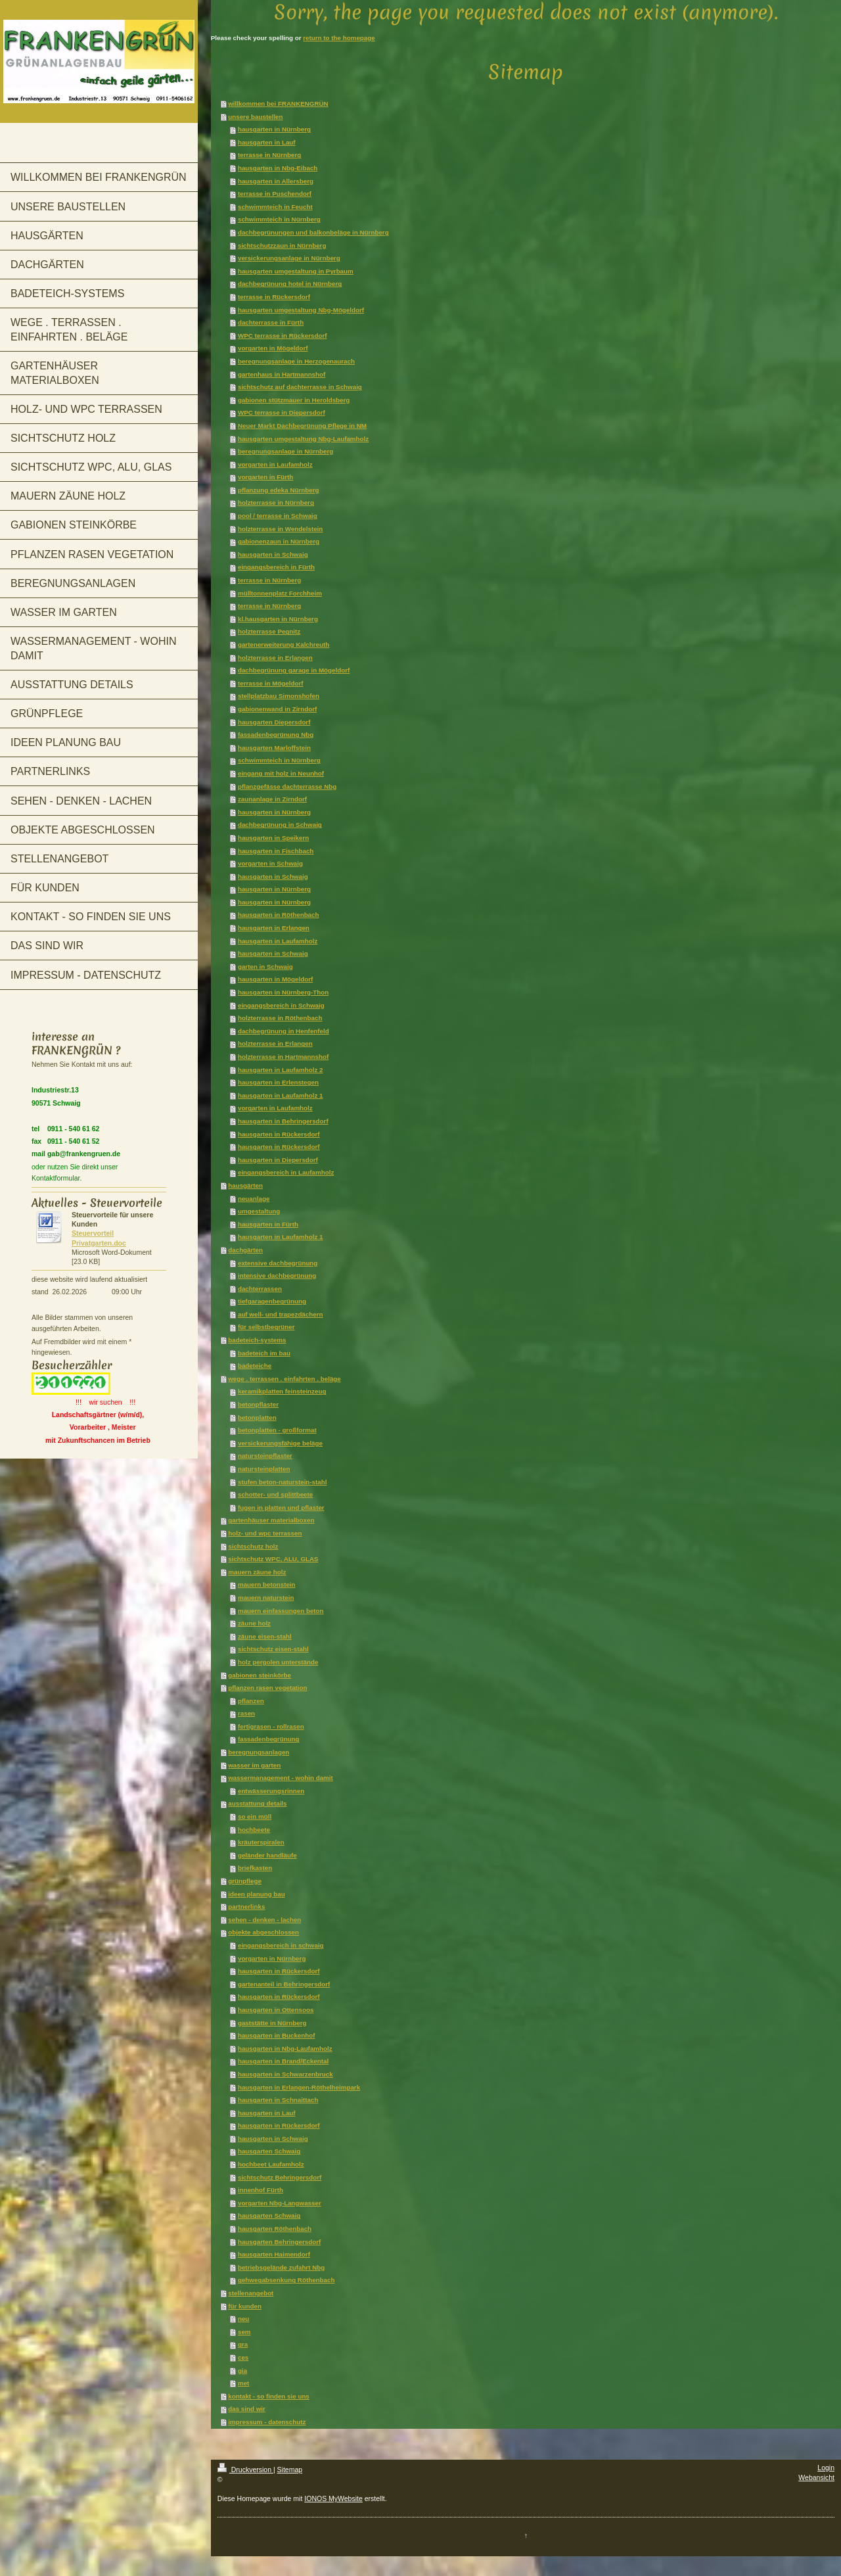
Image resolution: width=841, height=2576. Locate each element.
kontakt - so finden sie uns (268, 2396)
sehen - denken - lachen (264, 1919)
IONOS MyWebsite (333, 2498)
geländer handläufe (267, 1855)
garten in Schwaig (265, 966)
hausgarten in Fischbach (275, 851)
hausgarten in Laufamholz (277, 941)
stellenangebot (250, 2293)
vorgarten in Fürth (265, 476)
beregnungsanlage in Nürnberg (285, 451)
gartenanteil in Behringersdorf (284, 1984)
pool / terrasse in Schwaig (277, 515)
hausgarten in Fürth (268, 1224)
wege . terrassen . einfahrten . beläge (284, 1378)
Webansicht (816, 2477)
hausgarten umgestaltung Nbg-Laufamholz (303, 438)
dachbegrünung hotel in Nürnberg (290, 283)
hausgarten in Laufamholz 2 (280, 1069)
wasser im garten (254, 1765)
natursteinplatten (264, 1468)
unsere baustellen (255, 116)
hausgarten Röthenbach (274, 2228)
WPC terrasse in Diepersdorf (281, 412)
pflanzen (251, 1700)
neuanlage (253, 1198)
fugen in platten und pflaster (281, 1507)
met (243, 2383)
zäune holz (254, 1623)
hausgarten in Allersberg (275, 181)
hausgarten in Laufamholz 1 (280, 1095)
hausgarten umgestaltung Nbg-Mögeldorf (301, 310)
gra (243, 2344)
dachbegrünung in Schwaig (280, 824)
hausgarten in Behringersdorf (283, 1121)
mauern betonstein (267, 1584)
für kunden (244, 2306)
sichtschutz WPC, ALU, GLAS (273, 1558)
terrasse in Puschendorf (274, 193)
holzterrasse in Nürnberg (276, 502)
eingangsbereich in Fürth (276, 567)
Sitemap (290, 2469)
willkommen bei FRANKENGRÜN (278, 103)
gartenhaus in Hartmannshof (281, 374)
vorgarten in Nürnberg (272, 1958)
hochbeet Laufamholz (271, 2164)
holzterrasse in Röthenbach (280, 1017)
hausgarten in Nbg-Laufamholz (285, 2048)
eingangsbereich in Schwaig (281, 1005)
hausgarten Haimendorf (274, 2254)
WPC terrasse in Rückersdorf (282, 335)
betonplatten (257, 1417)
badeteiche (254, 1365)
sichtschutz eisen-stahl (273, 1648)
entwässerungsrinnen (271, 1790)
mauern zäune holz (257, 1572)
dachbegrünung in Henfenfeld (283, 1031)
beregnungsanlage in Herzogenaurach (296, 361)
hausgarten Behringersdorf (279, 2241)
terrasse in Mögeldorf (271, 683)
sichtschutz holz (253, 1546)
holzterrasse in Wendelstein (280, 528)
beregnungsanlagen (258, 1752)
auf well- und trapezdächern (280, 1314)
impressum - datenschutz (267, 2421)
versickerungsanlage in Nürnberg (289, 258)
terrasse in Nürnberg (269, 154)
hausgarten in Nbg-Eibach (277, 168)
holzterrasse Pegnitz (269, 631)
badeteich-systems (257, 1340)
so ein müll (254, 1816)
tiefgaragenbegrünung (272, 1301)
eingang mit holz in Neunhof (281, 773)
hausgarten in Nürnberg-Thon (283, 992)
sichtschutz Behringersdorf (279, 2177)
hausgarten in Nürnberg (274, 129)
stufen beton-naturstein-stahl (282, 1482)
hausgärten (245, 1185)
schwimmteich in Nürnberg (279, 219)
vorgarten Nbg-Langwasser (279, 2203)
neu (243, 2318)
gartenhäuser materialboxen (271, 1520)
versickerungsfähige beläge (280, 1443)
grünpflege (244, 1881)
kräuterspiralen (261, 1842)
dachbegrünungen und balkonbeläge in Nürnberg (313, 232)
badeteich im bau (264, 1353)
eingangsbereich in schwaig (281, 1945)
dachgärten (245, 1249)
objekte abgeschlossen (263, 1932)
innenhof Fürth (260, 2189)
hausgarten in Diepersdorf (278, 1159)
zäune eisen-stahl (265, 1636)
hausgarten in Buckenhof (276, 2035)
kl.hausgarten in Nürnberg (278, 618)
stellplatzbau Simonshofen (278, 695)
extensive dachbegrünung (277, 1263)
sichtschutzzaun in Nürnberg (282, 245)
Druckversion (245, 2469)
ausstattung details (257, 1803)
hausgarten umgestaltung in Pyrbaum (295, 271)
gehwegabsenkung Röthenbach (286, 2279)
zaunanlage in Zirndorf (272, 799)
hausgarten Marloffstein (274, 747)
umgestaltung (259, 1211)
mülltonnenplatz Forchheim (280, 593)
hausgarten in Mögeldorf (275, 979)
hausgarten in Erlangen (273, 927)
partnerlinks (246, 1906)
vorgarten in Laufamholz (275, 464)
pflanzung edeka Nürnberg (278, 490)
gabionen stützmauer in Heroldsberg (294, 400)
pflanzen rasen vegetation (267, 1687)
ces (243, 2357)
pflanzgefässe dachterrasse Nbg (287, 786)
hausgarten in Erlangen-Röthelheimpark (299, 2087)
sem (244, 2331)
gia (242, 2370)
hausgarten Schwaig (269, 2151)
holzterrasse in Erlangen (275, 657)
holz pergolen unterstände (278, 1662)
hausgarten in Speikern (273, 837)
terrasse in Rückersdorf (274, 296)
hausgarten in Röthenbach (278, 914)
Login (825, 2467)
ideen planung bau (256, 1894)
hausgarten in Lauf (267, 142)
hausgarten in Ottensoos (275, 2009)
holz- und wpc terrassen (265, 1533)
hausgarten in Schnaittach (278, 2099)
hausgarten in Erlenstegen (278, 1082)
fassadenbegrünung (269, 1739)
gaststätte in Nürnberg (272, 2022)
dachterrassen (260, 1288)
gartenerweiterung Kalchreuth (283, 644)
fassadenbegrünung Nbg (275, 734)
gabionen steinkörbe (259, 1675)
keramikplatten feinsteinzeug (282, 1391)
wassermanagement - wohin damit (280, 1777)
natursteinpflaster (265, 1455)
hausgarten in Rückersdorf (279, 1134)
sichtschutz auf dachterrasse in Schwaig (300, 386)
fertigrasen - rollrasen (271, 1726)
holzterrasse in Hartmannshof (283, 1056)
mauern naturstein (266, 1597)
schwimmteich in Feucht (275, 206)
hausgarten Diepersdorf (274, 722)
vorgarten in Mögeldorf (273, 348)
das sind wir (246, 2408)
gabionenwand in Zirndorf (277, 709)
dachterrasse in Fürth (271, 322)
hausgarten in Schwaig (273, 554)
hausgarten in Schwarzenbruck (285, 2074)
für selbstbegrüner (266, 1326)
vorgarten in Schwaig (270, 863)
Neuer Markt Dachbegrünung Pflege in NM (302, 425)
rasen (246, 1713)
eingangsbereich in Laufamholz (286, 1172)
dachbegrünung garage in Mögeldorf (294, 670)
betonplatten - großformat (277, 1430)
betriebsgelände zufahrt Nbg (281, 2267)
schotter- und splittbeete (275, 1494)
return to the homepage (339, 37)
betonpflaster (258, 1404)
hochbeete (254, 1829)
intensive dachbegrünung (277, 1275)
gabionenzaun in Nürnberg (278, 541)
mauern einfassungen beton (281, 1610)
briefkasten (255, 1867)
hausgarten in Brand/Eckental (283, 2061)
